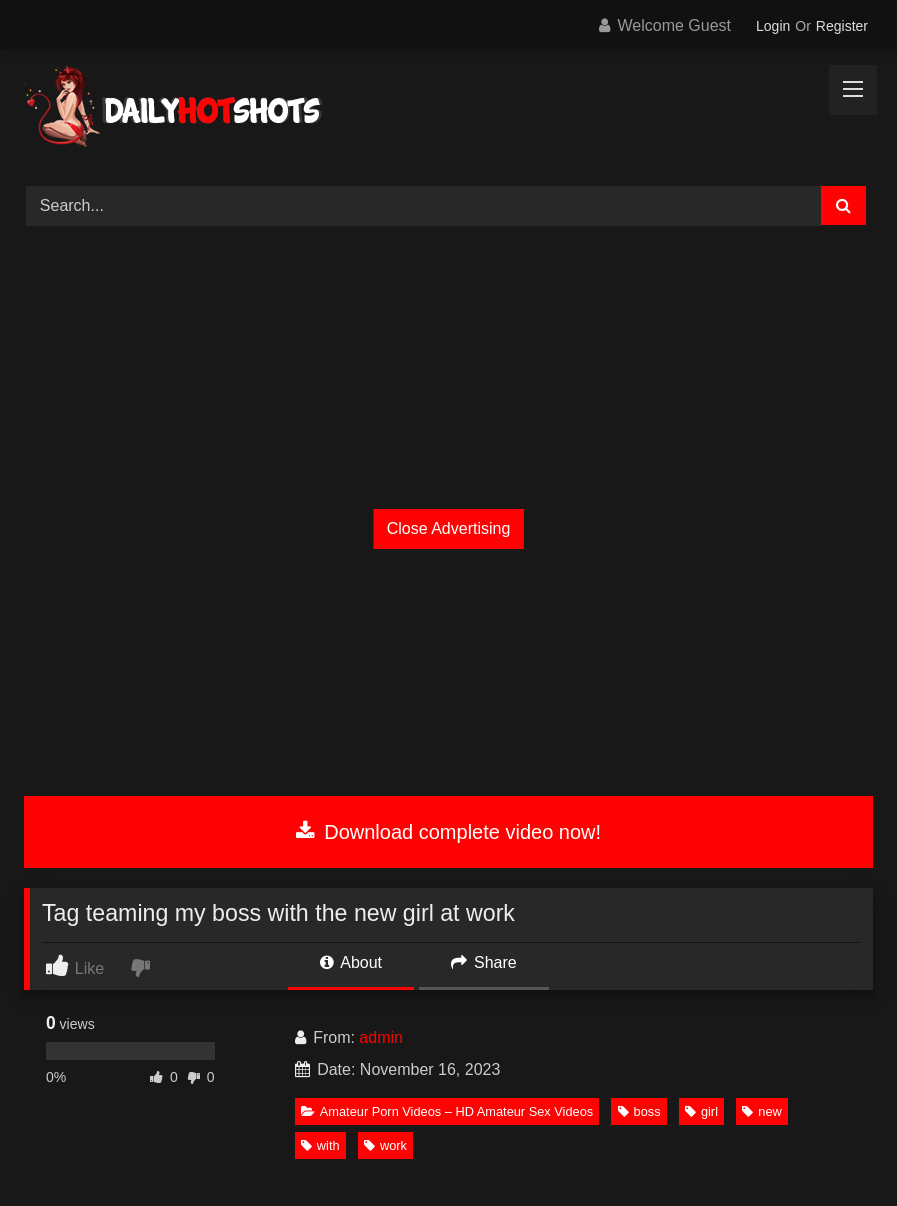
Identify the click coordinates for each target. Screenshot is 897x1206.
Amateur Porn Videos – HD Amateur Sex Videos (447, 1111)
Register (842, 26)
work (385, 1145)
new (761, 1111)
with (320, 1145)
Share (484, 962)
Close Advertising (449, 528)
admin (381, 1037)
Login (773, 26)
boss (639, 1111)
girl (701, 1111)
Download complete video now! (448, 832)
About (351, 962)
